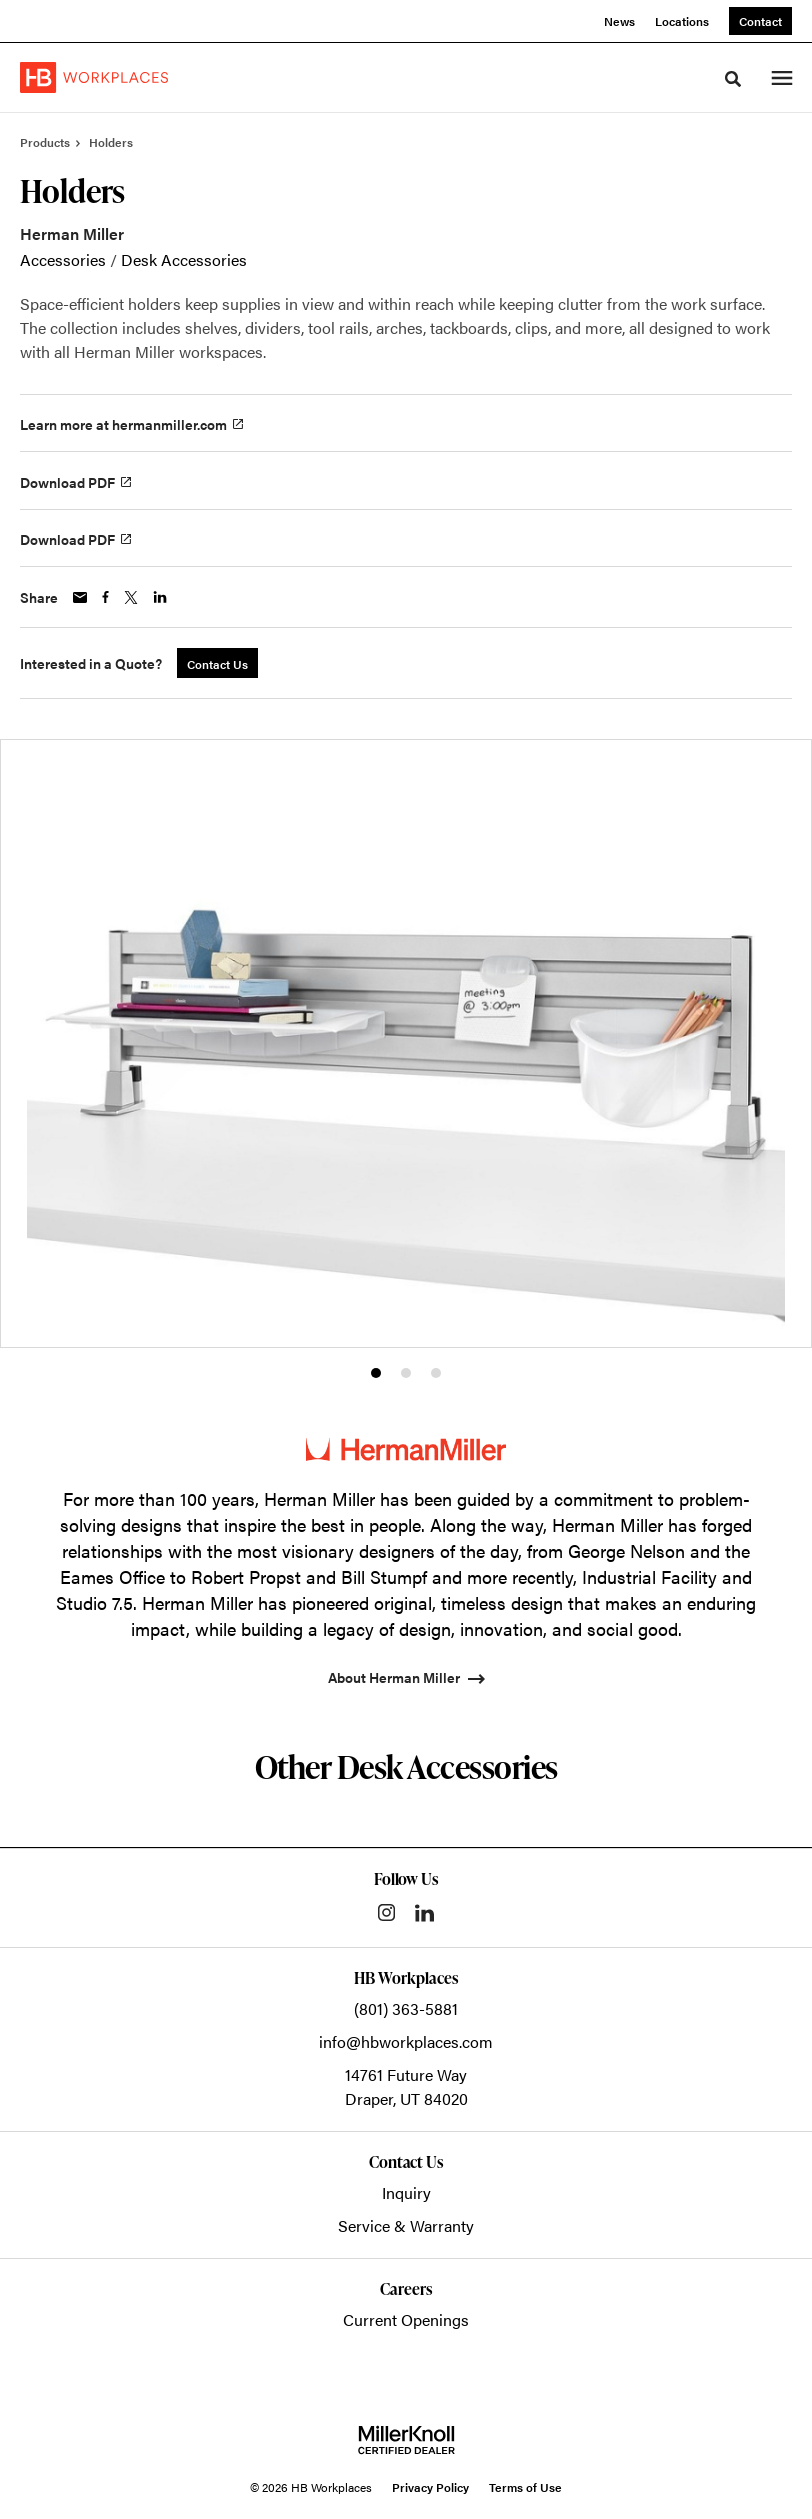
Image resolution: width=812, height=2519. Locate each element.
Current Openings (406, 2319)
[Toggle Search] (733, 79)
